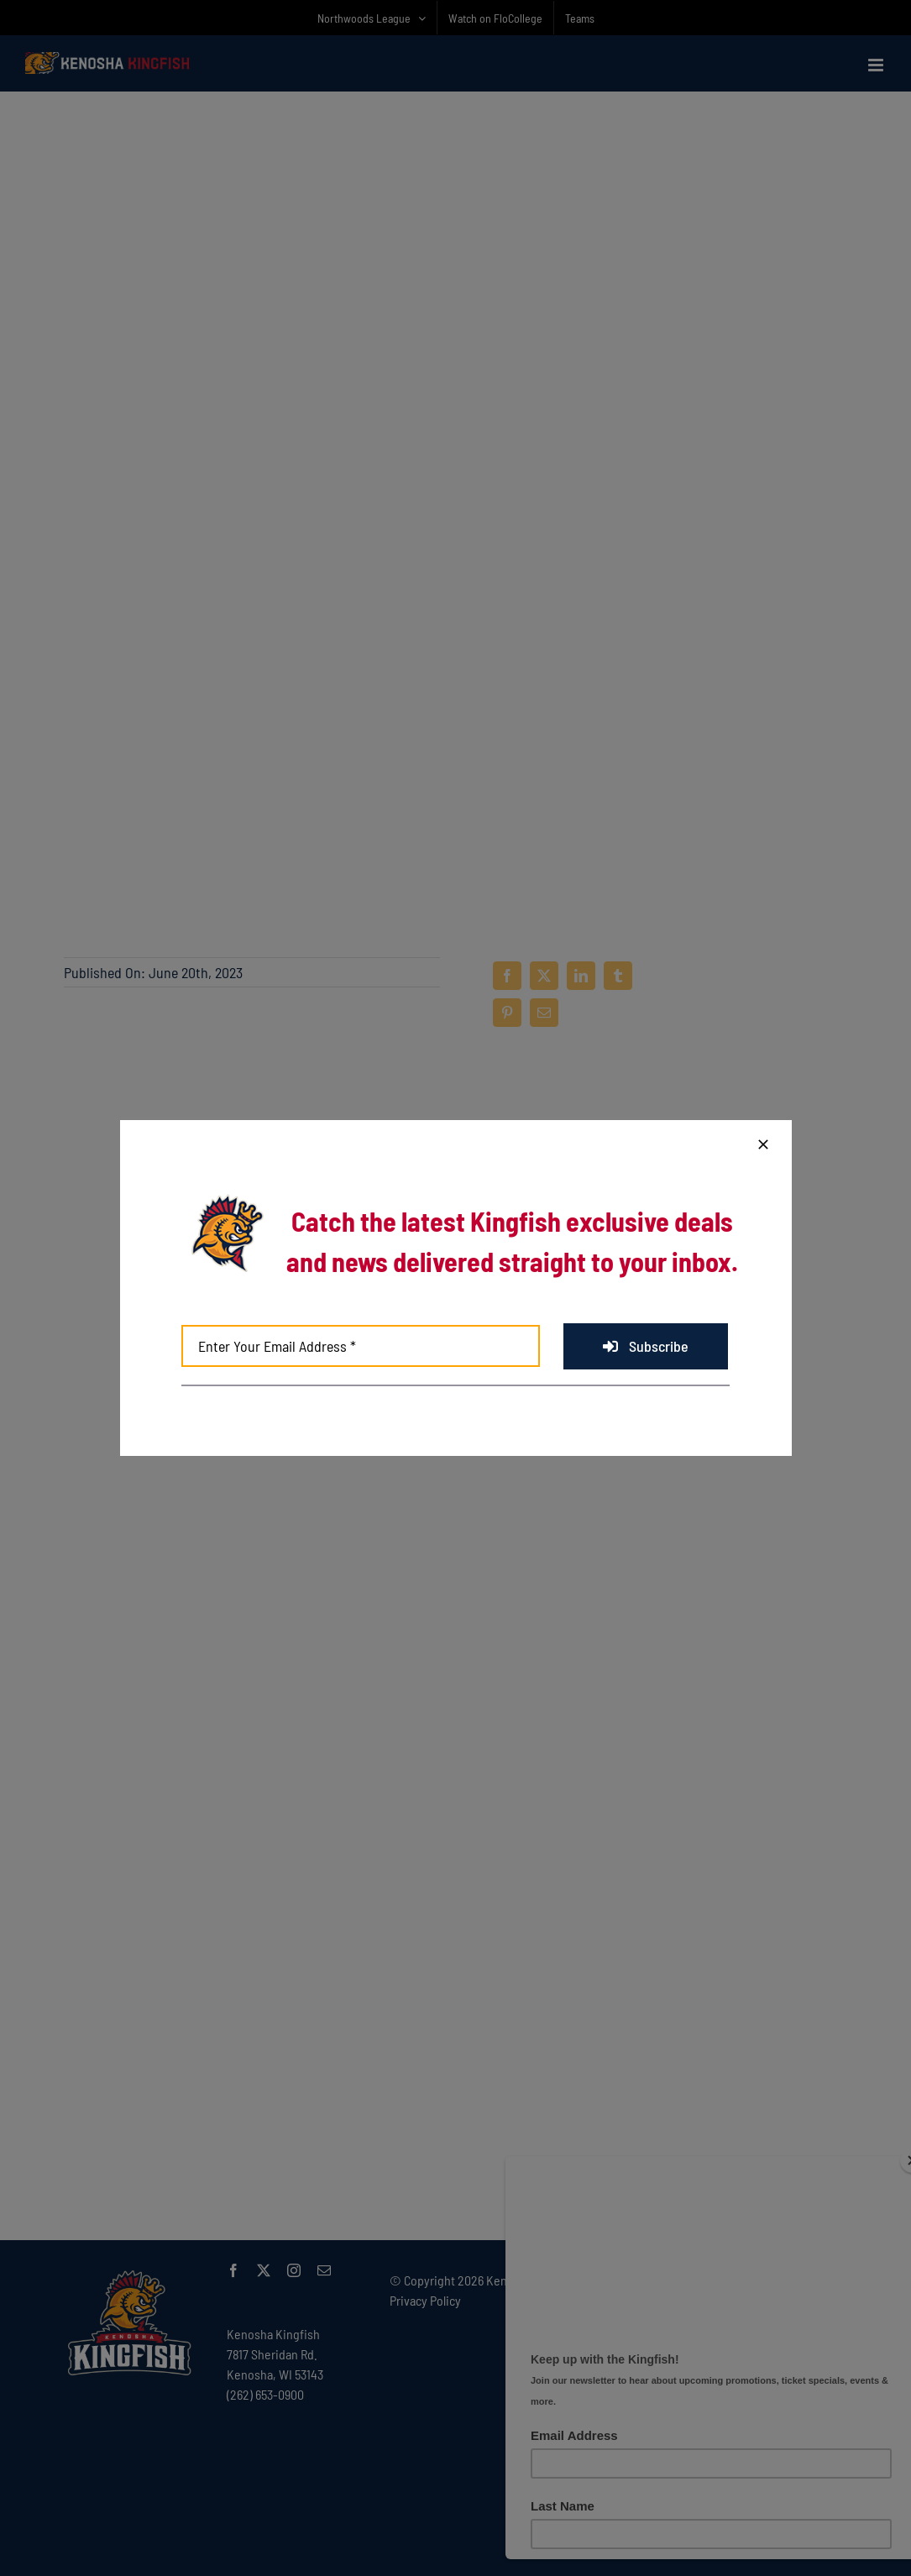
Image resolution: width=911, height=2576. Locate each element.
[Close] (763, 1144)
